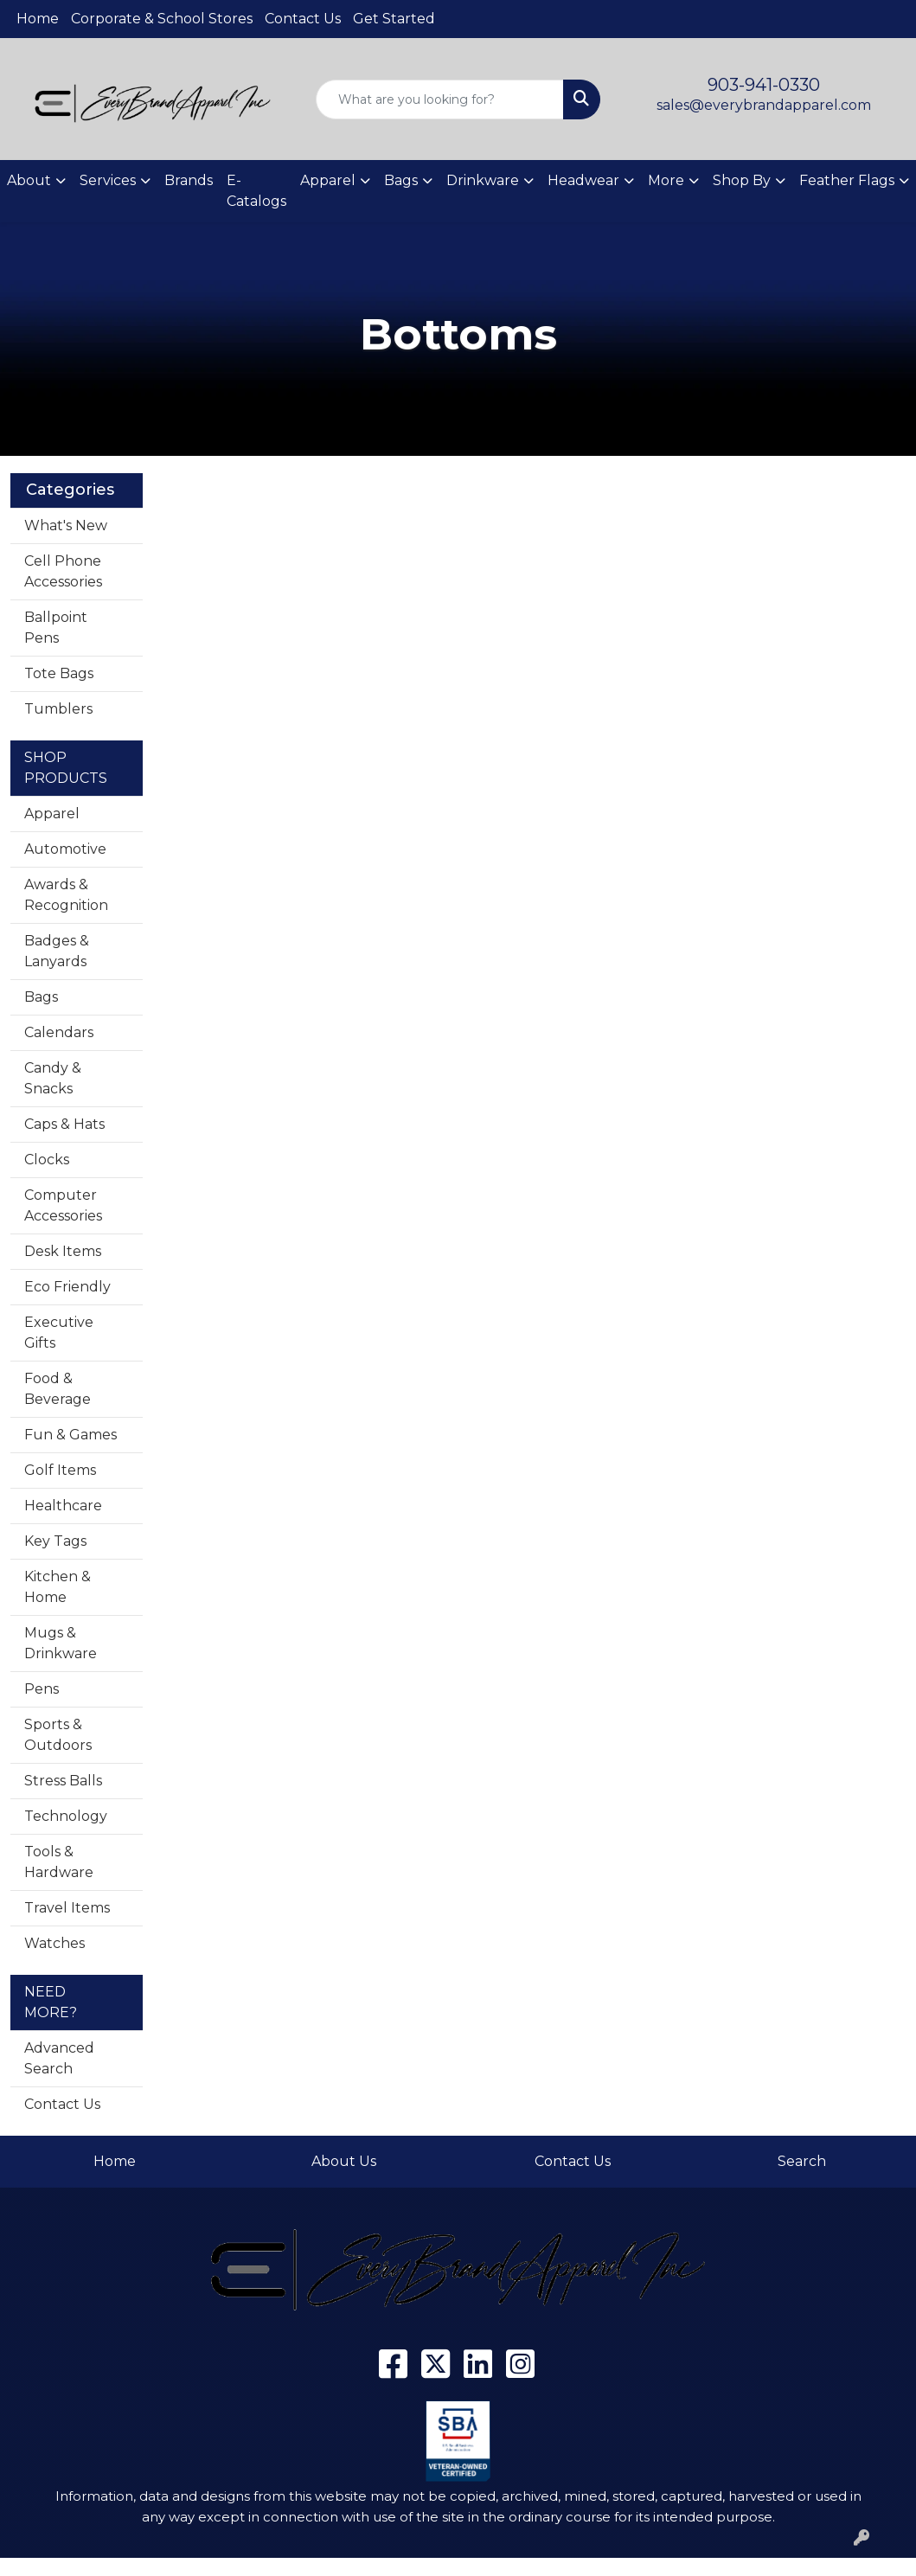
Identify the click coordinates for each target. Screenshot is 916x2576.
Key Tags (55, 1541)
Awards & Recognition (66, 894)
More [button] (666, 180)
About (29, 180)
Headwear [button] (583, 180)
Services (108, 180)
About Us (343, 2161)
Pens (41, 1689)
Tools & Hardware (58, 1862)
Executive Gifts (58, 1332)
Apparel (52, 813)
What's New (65, 525)
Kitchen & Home (57, 1586)
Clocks (46, 1159)
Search (802, 2161)
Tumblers (58, 709)
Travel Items (67, 1908)
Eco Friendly (67, 1286)
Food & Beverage (57, 1388)
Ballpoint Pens (55, 627)
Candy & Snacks (52, 1078)
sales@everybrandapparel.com (764, 105)
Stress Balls (63, 1780)
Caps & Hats (64, 1124)
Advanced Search (59, 2058)
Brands (188, 180)
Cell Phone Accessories (63, 571)
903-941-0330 (764, 84)
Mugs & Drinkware (60, 1643)
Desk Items (62, 1251)
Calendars (58, 1032)
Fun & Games (70, 1434)
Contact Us (303, 18)
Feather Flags (846, 180)
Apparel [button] (328, 180)
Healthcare (63, 1505)
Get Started (394, 18)
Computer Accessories (63, 1205)
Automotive (65, 849)
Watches (54, 1943)
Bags (41, 997)
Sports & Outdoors (58, 1734)
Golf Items (60, 1470)
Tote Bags (58, 673)
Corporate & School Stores (162, 18)
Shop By (742, 180)
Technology (65, 1816)
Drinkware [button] (482, 180)
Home (37, 18)
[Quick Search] (440, 99)
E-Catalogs (256, 190)
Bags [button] (401, 180)
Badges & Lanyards (56, 951)
